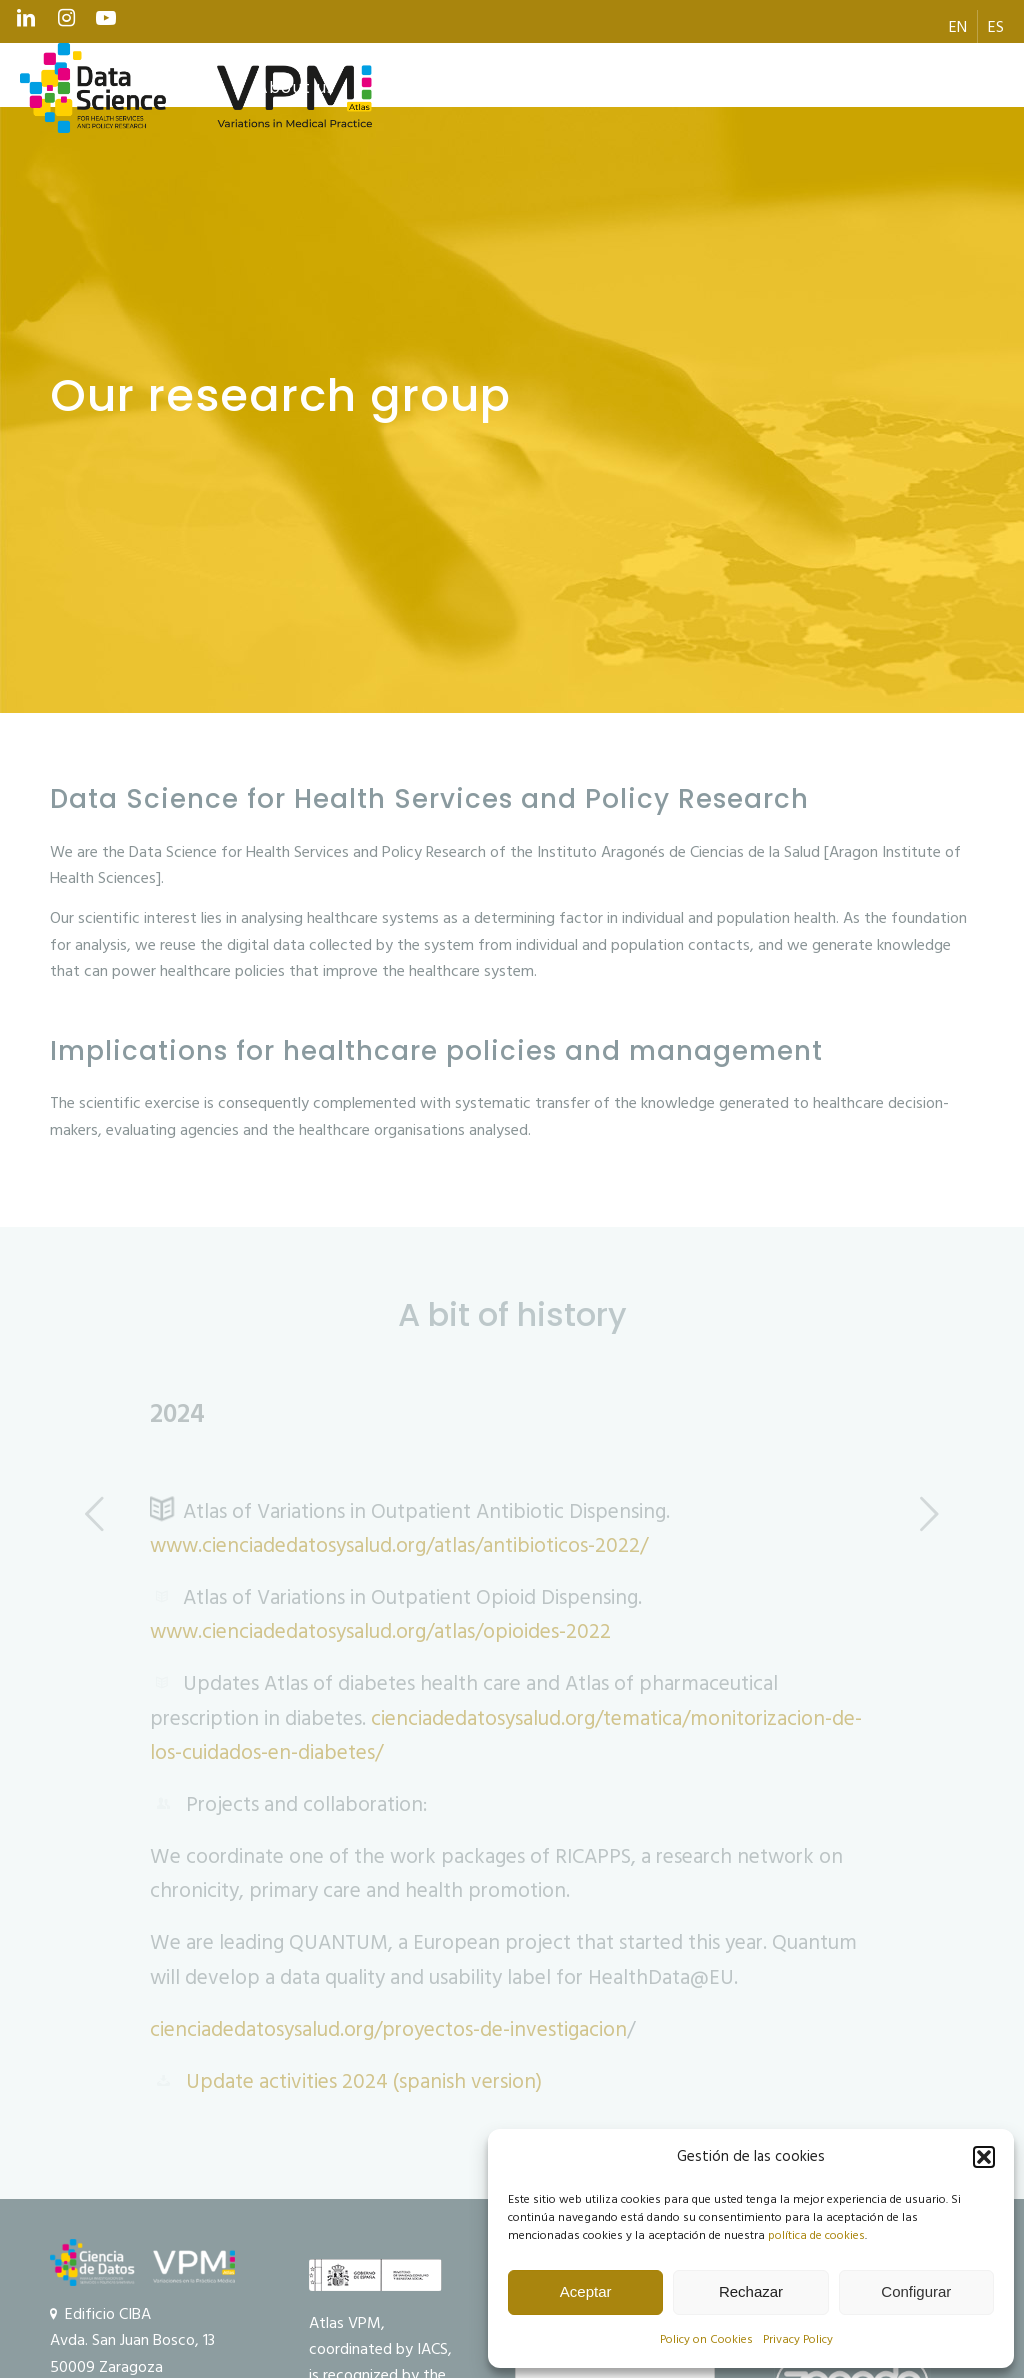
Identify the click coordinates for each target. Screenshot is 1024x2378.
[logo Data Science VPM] (196, 88)
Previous (95, 1513)
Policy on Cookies (706, 2339)
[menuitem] (958, 27)
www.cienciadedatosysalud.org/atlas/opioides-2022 (380, 1632)
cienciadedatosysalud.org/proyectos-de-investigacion (388, 2030)
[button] (984, 2157)
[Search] (961, 88)
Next (929, 1513)
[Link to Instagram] (66, 23)
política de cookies (816, 2235)
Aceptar (586, 2291)
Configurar (916, 2291)
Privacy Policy (798, 2339)
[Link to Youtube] (106, 23)
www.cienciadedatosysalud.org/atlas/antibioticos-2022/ (399, 1546)
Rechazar (751, 2291)
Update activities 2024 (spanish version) (364, 2082)
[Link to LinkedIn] (26, 23)
